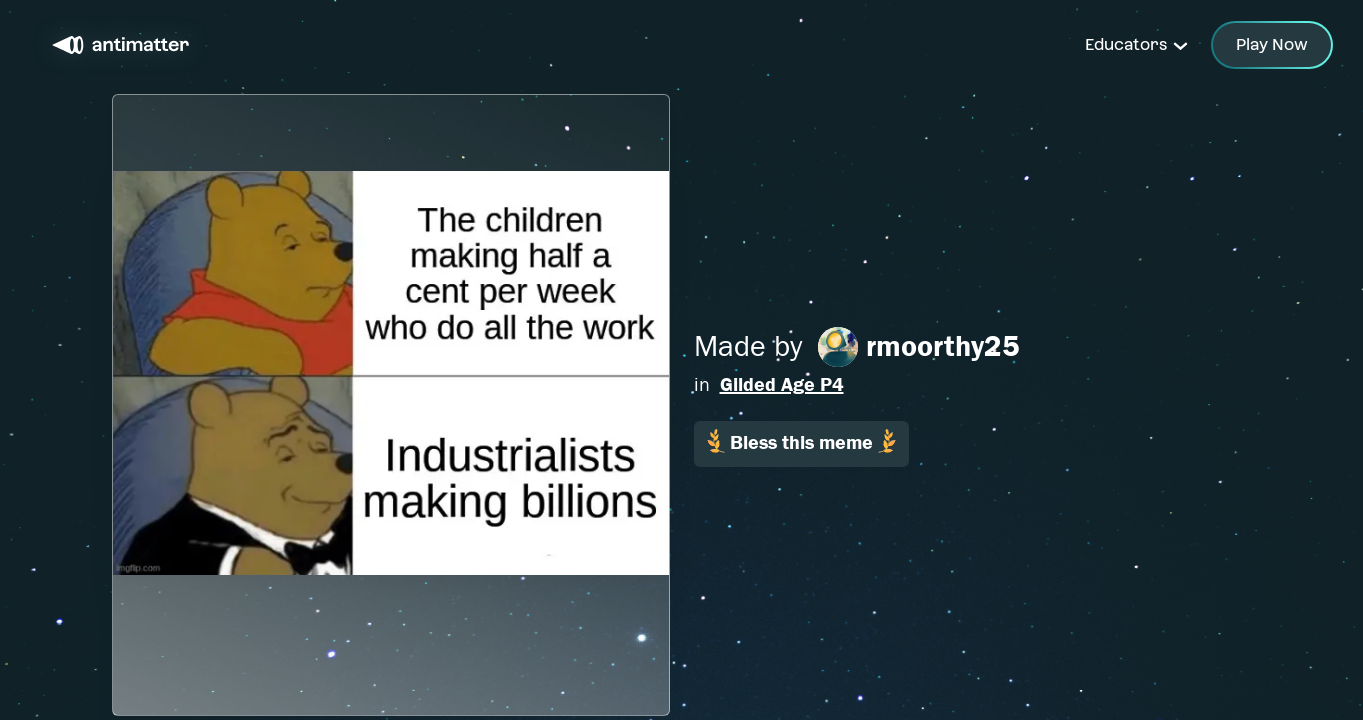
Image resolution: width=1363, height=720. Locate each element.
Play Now (1272, 44)
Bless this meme (801, 441)
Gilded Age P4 (782, 384)
